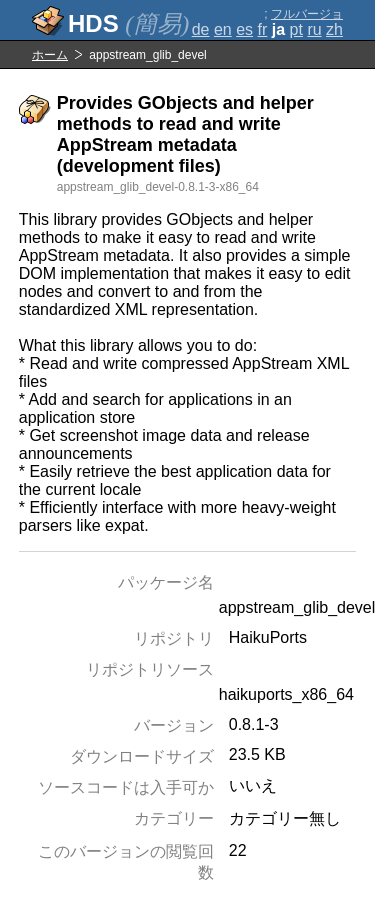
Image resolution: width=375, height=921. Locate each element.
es (244, 29)
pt (296, 29)
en (223, 29)
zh (334, 29)
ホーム (50, 55)
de (201, 29)
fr (263, 29)
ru (314, 29)
